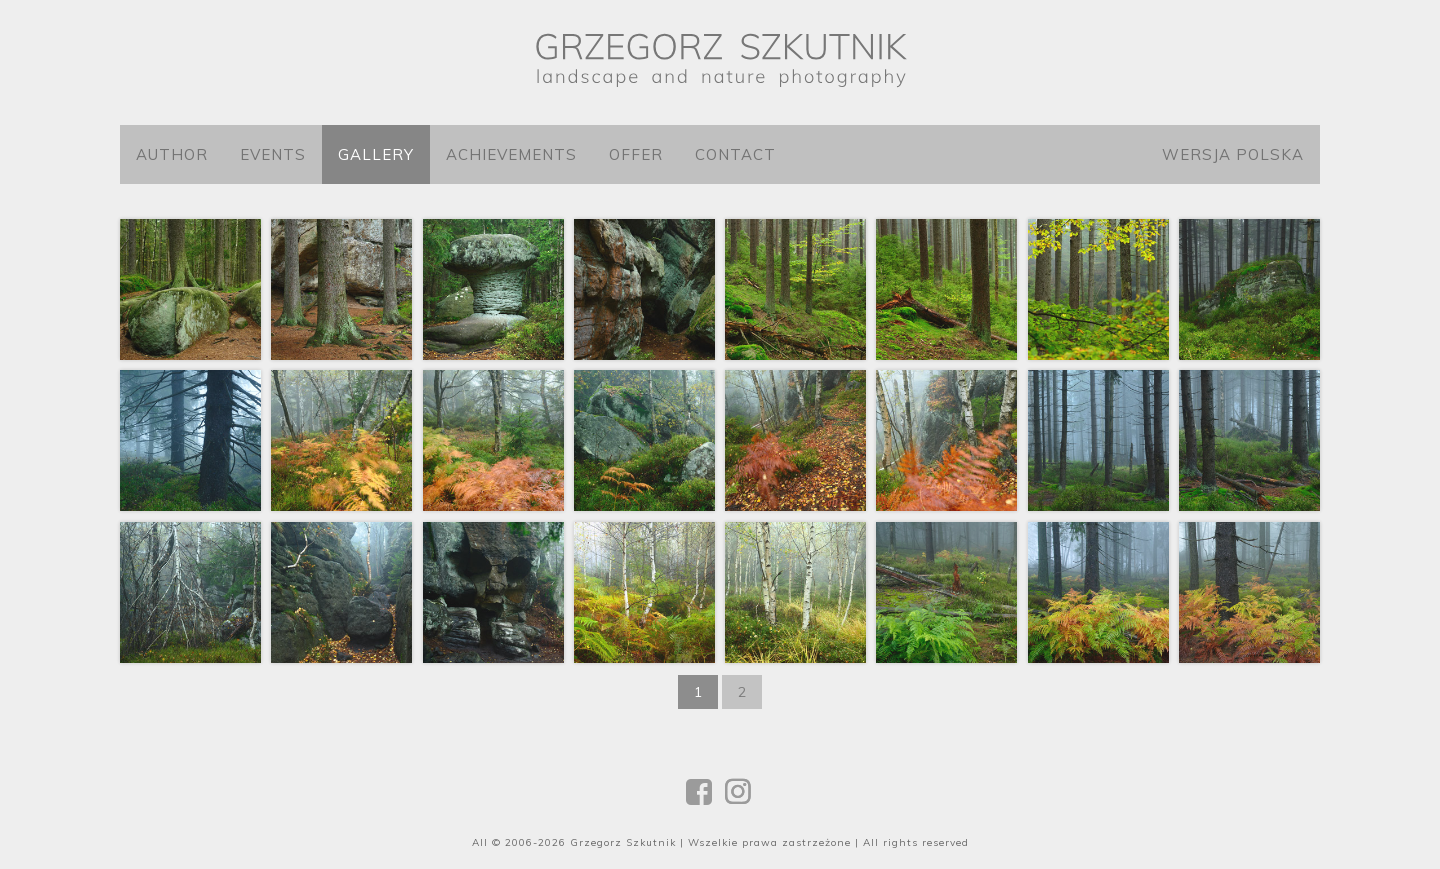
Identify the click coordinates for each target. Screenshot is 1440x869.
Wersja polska (1233, 154)
